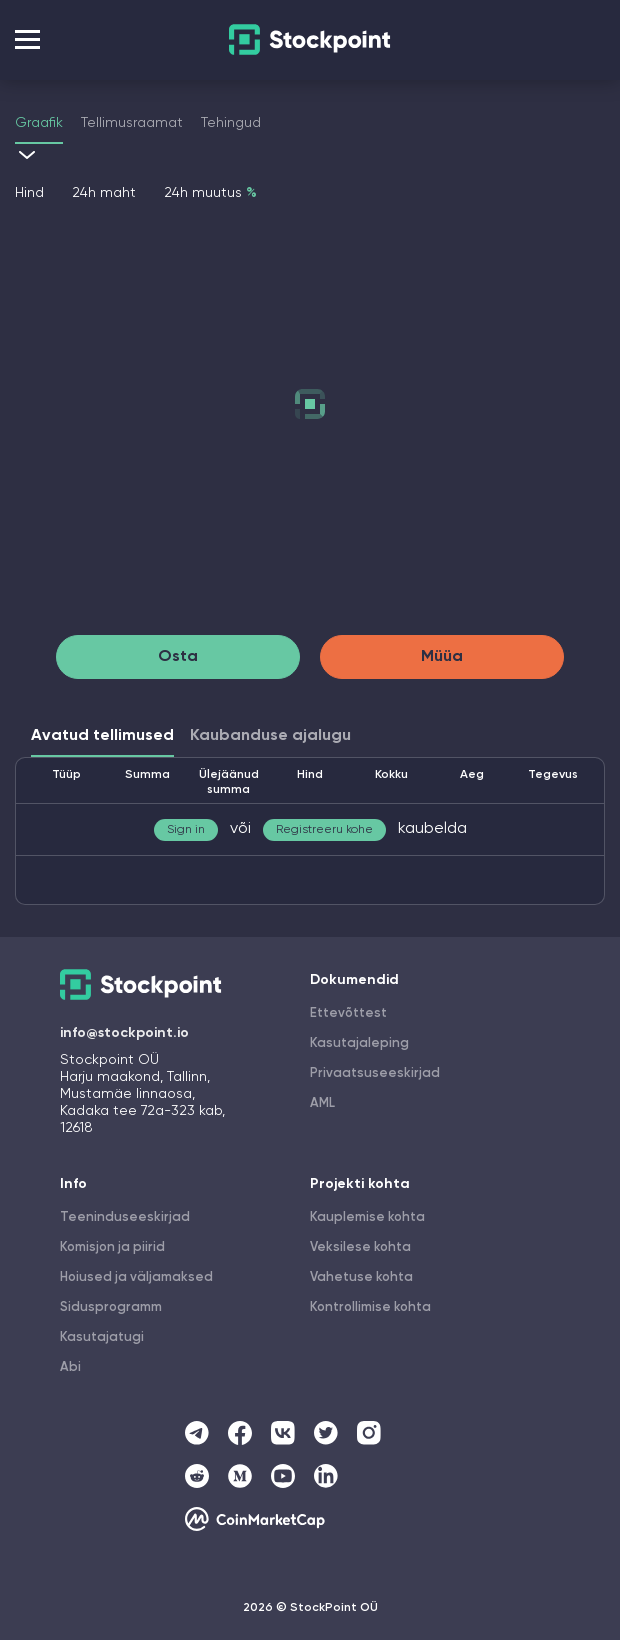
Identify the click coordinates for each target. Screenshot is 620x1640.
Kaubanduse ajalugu (270, 736)
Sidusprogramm (111, 1307)
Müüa (442, 657)
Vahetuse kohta (361, 1277)
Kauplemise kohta (367, 1217)
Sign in (186, 830)
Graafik (39, 123)
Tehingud (231, 123)
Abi (70, 1367)
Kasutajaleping (359, 1043)
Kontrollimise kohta (370, 1307)
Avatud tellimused (102, 736)
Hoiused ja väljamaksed (136, 1277)
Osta (178, 657)
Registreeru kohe (324, 830)
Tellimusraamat (132, 123)
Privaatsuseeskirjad (375, 1073)
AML (322, 1103)
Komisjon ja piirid (112, 1247)
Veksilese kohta (360, 1247)
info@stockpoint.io (124, 1033)
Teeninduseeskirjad (125, 1217)
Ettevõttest (348, 1013)
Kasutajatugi (102, 1337)
